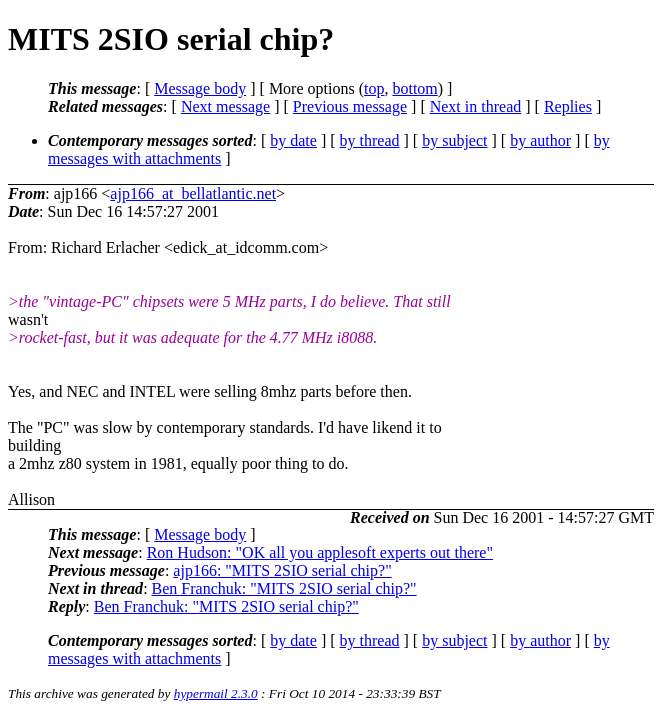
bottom (414, 88)
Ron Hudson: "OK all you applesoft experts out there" (320, 552)
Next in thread (476, 106)
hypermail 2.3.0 (216, 693)
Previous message (350, 106)
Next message (225, 106)
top (374, 88)
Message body (200, 88)
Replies (568, 106)
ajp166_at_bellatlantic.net (193, 193)
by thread (370, 140)
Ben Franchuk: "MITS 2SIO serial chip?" (284, 588)
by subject (454, 140)
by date (293, 140)
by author (540, 140)
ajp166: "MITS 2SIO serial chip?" (282, 570)
